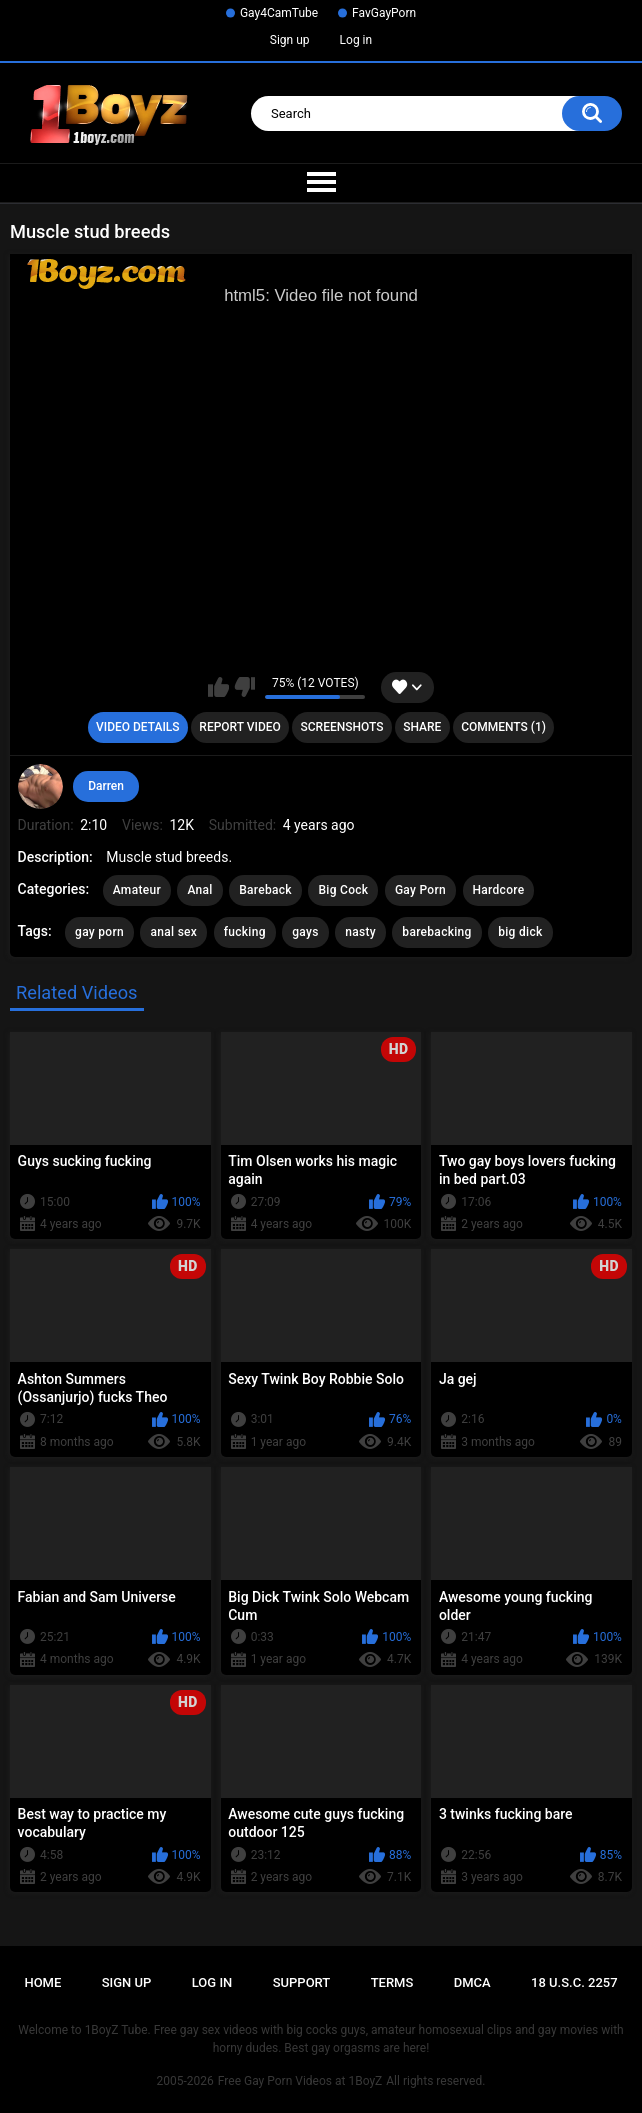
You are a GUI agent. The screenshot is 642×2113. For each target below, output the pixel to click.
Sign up (290, 40)
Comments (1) (503, 727)
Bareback (265, 890)
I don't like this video (244, 687)
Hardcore (499, 890)
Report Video (239, 727)
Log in (356, 40)
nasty (360, 932)
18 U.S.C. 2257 (574, 1982)
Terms (392, 1982)
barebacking (436, 932)
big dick (520, 932)
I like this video (218, 687)
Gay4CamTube (279, 13)
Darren (106, 786)
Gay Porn (420, 890)
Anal (199, 890)
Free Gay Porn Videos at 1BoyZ (300, 2081)
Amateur (137, 890)
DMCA (472, 1982)
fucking (245, 932)
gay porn (99, 932)
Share (422, 727)
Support (302, 1982)
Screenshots (342, 727)
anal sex (173, 932)
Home (42, 1982)
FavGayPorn (384, 13)
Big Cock (343, 890)
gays (305, 932)
